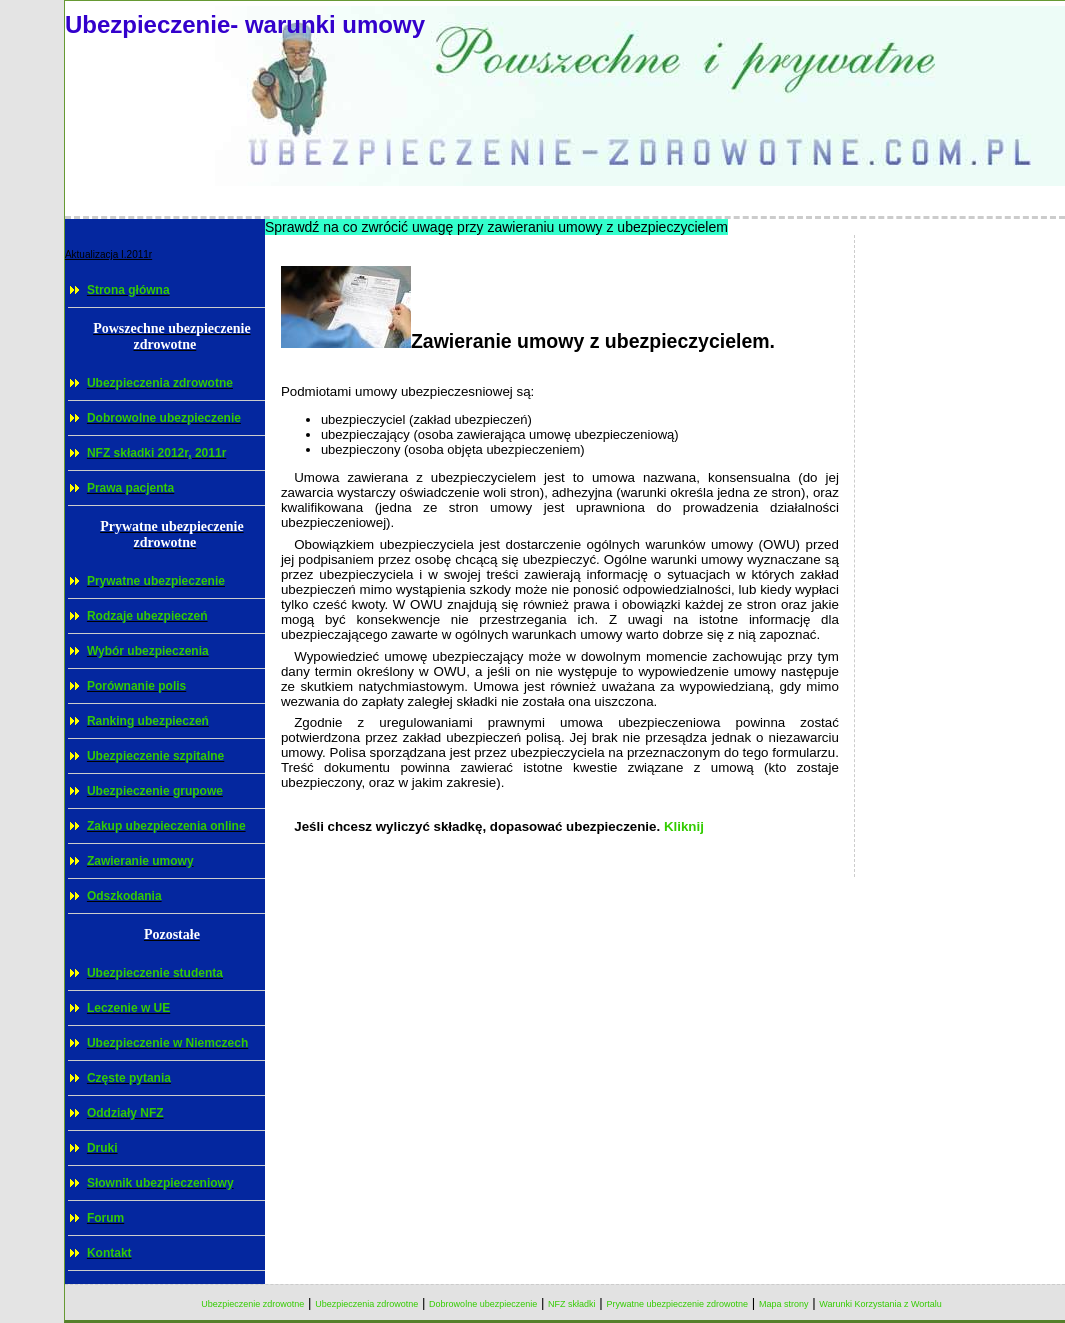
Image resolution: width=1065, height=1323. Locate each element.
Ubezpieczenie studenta (155, 973)
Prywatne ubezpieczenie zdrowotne (677, 1304)
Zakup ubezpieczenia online (166, 826)
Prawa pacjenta (130, 488)
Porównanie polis (136, 686)
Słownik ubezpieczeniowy (160, 1183)
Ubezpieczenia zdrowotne (160, 383)
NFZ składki (572, 1304)
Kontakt (109, 1253)
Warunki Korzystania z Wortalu (880, 1304)
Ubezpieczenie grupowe (155, 791)
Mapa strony (784, 1304)
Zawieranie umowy (140, 861)
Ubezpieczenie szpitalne (155, 756)
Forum (105, 1218)
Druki (102, 1148)
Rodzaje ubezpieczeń (147, 616)
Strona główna (128, 290)
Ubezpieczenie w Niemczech (167, 1043)
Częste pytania (129, 1078)
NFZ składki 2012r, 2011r (156, 453)
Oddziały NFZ (125, 1113)
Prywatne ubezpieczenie (156, 581)
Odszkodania (124, 896)
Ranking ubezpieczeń (148, 721)
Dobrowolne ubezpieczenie (164, 418)
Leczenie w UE (128, 1008)
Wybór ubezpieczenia (148, 651)
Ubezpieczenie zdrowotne (252, 1304)
